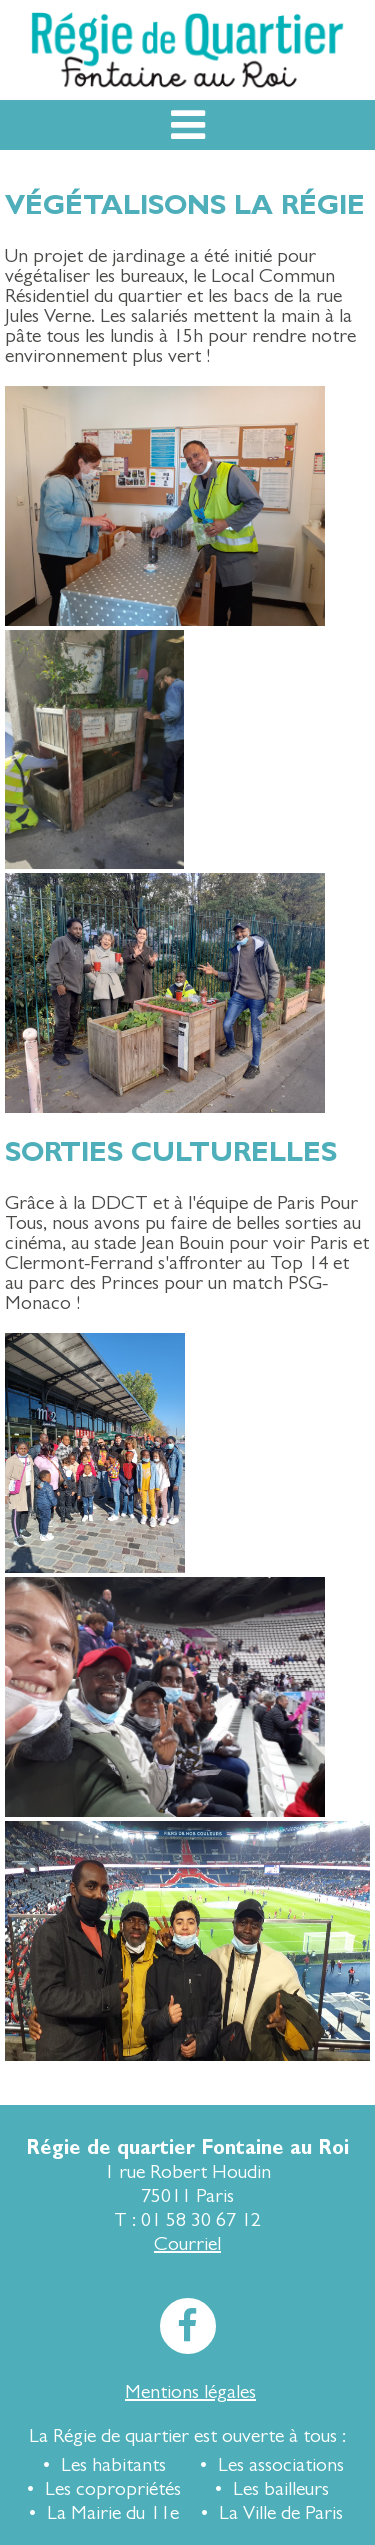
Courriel (187, 2243)
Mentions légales (190, 2391)
